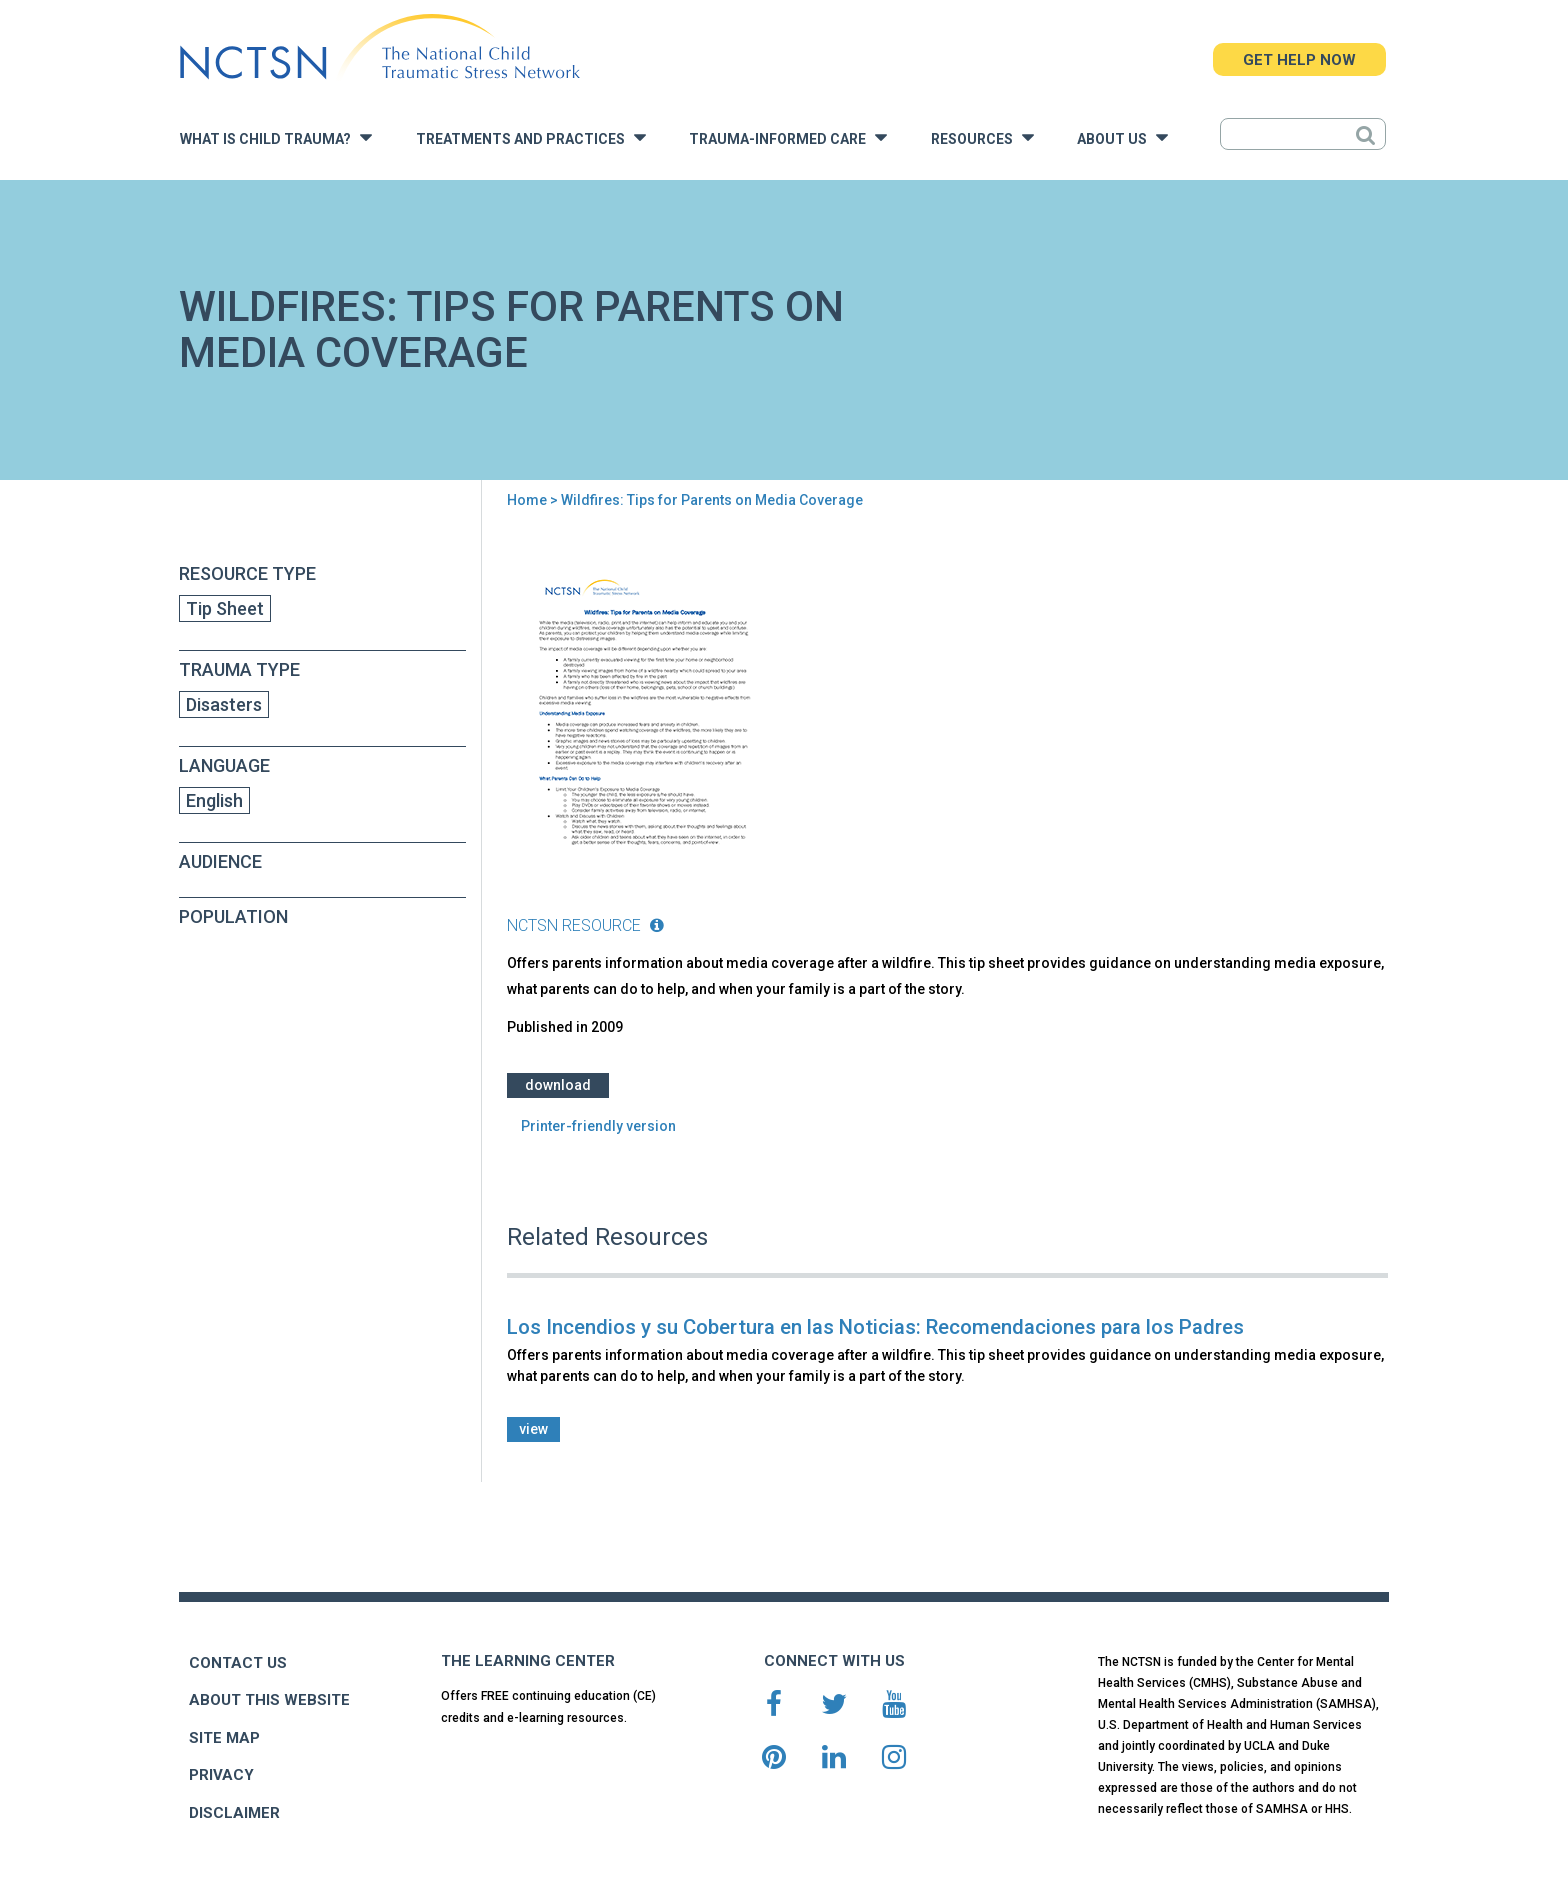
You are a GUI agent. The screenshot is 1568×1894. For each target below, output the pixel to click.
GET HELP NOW (1299, 60)
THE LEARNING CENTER (528, 1661)
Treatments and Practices (531, 137)
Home (527, 500)
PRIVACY (221, 1775)
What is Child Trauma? (276, 137)
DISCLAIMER (234, 1813)
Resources (982, 137)
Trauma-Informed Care (788, 137)
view (533, 1429)
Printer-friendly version (598, 1126)
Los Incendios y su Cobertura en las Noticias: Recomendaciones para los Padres (875, 1327)
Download (558, 1085)
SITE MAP (224, 1738)
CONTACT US (238, 1663)
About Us (1122, 137)
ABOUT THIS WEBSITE (269, 1700)
